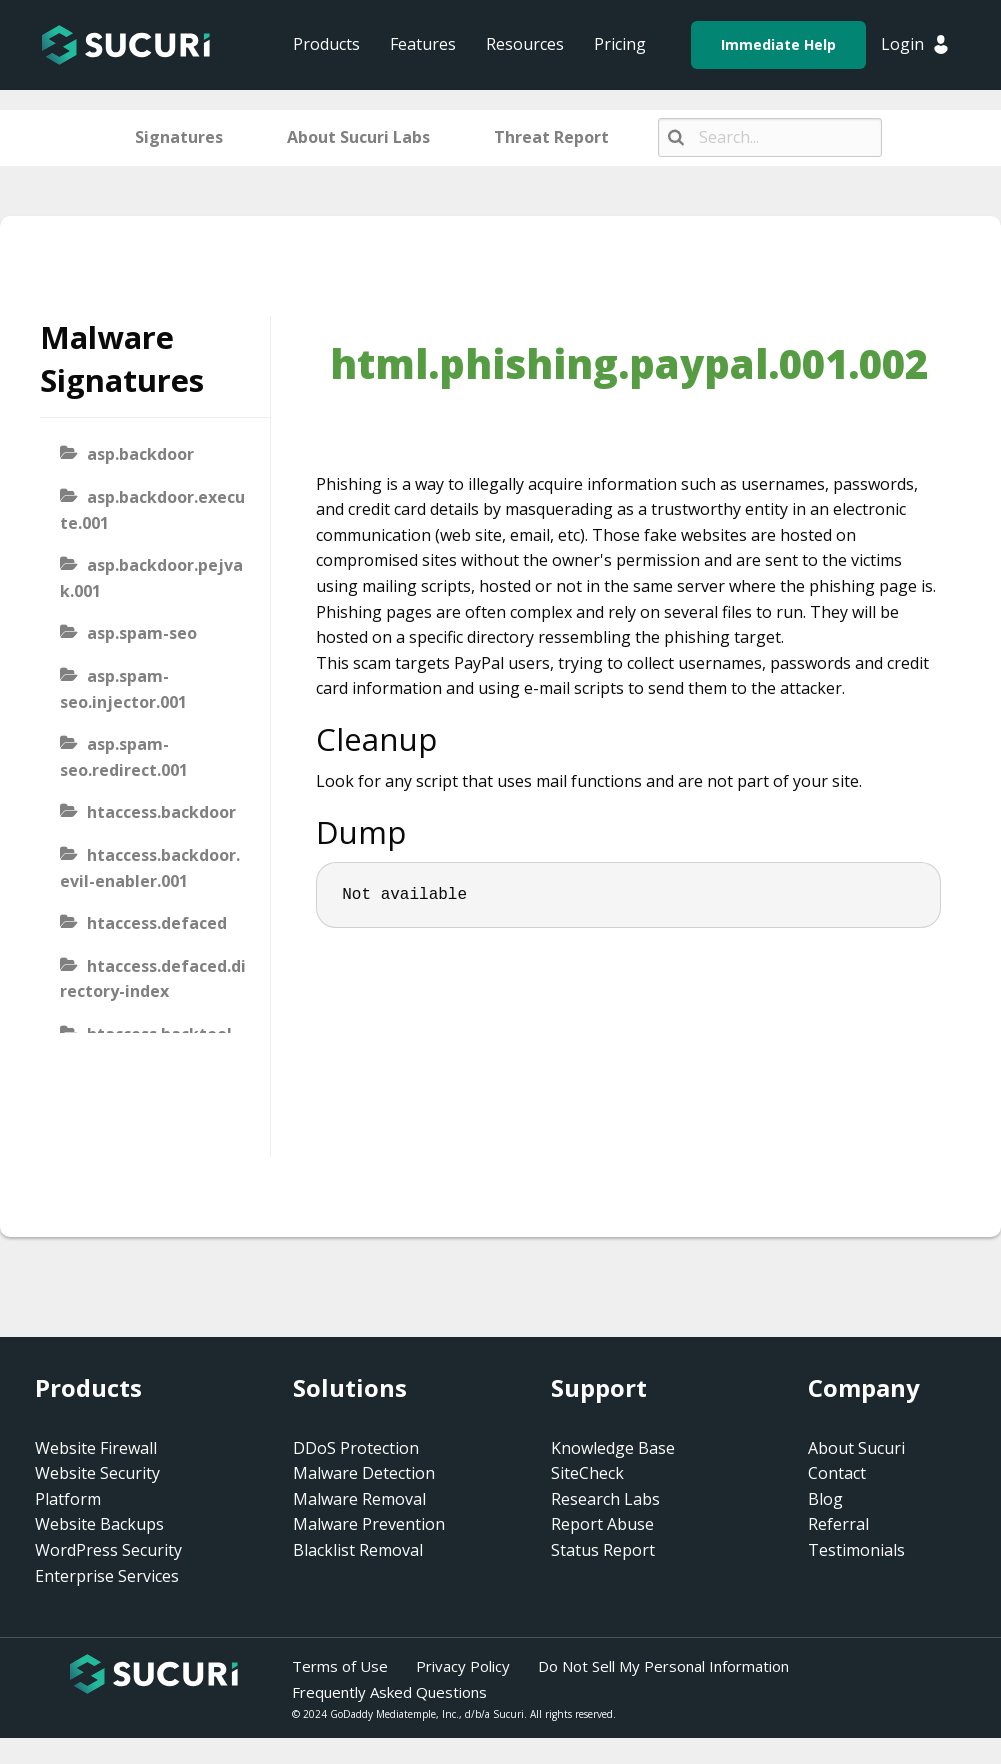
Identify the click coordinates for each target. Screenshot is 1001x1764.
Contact (837, 1473)
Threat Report (551, 137)
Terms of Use (340, 1666)
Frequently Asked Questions (389, 1692)
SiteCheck (587, 1473)
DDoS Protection (356, 1448)
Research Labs (605, 1499)
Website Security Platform (97, 1486)
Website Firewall (96, 1448)
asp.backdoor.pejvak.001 (151, 578)
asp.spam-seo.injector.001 (123, 689)
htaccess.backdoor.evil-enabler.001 (150, 868)
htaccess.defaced (157, 923)
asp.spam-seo (142, 633)
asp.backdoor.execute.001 (152, 510)
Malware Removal (359, 1499)
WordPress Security (108, 1550)
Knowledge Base (613, 1448)
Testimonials (856, 1550)
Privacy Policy (463, 1666)
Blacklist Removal (358, 1550)
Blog (825, 1499)
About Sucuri (856, 1448)
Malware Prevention (369, 1524)
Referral (838, 1524)
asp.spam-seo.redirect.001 (124, 757)
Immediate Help (778, 44)
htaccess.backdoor (161, 812)
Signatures (179, 137)
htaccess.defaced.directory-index (153, 979)
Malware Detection (364, 1473)
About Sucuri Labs (358, 137)
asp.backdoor (140, 454)
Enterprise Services (107, 1576)
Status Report (603, 1550)
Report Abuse (602, 1524)
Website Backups (99, 1524)
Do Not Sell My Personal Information (663, 1666)
